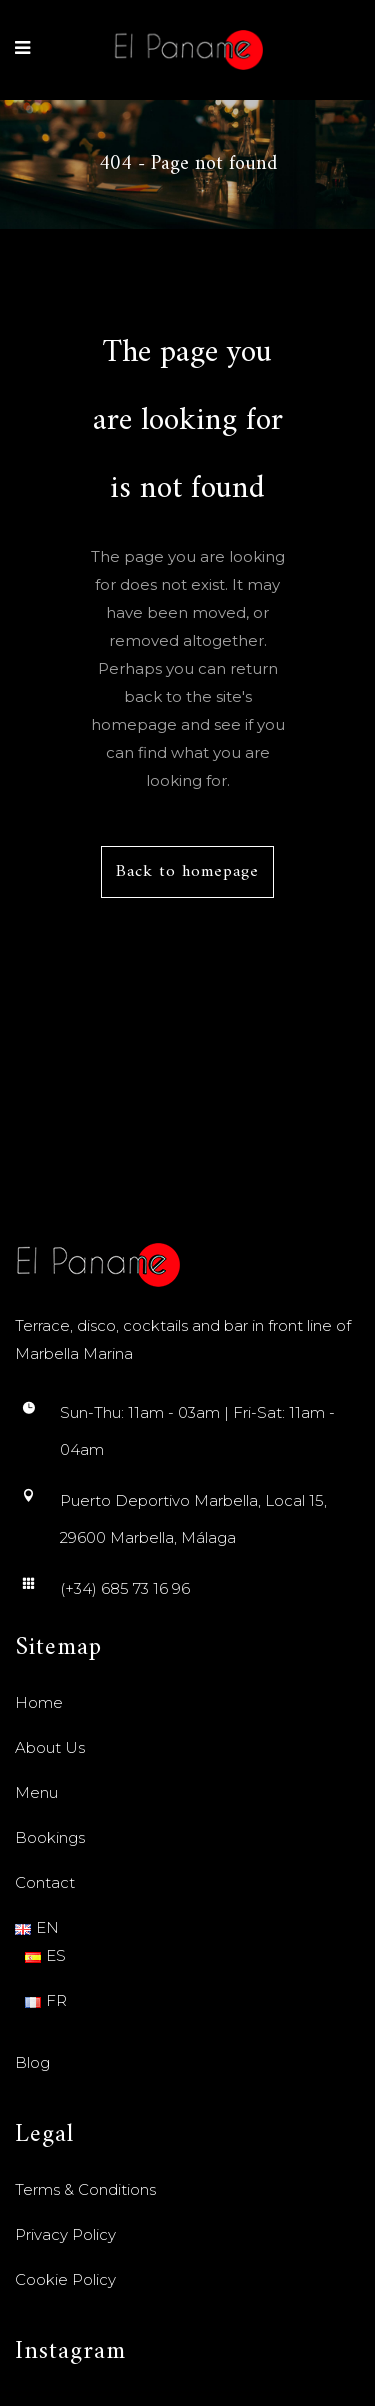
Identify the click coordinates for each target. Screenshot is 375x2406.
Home (39, 1702)
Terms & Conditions (85, 2189)
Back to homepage (187, 872)
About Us (50, 1747)
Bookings (50, 1837)
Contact (45, 1882)
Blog (32, 2062)
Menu (36, 1792)
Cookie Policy (65, 2279)
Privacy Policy (65, 2234)
